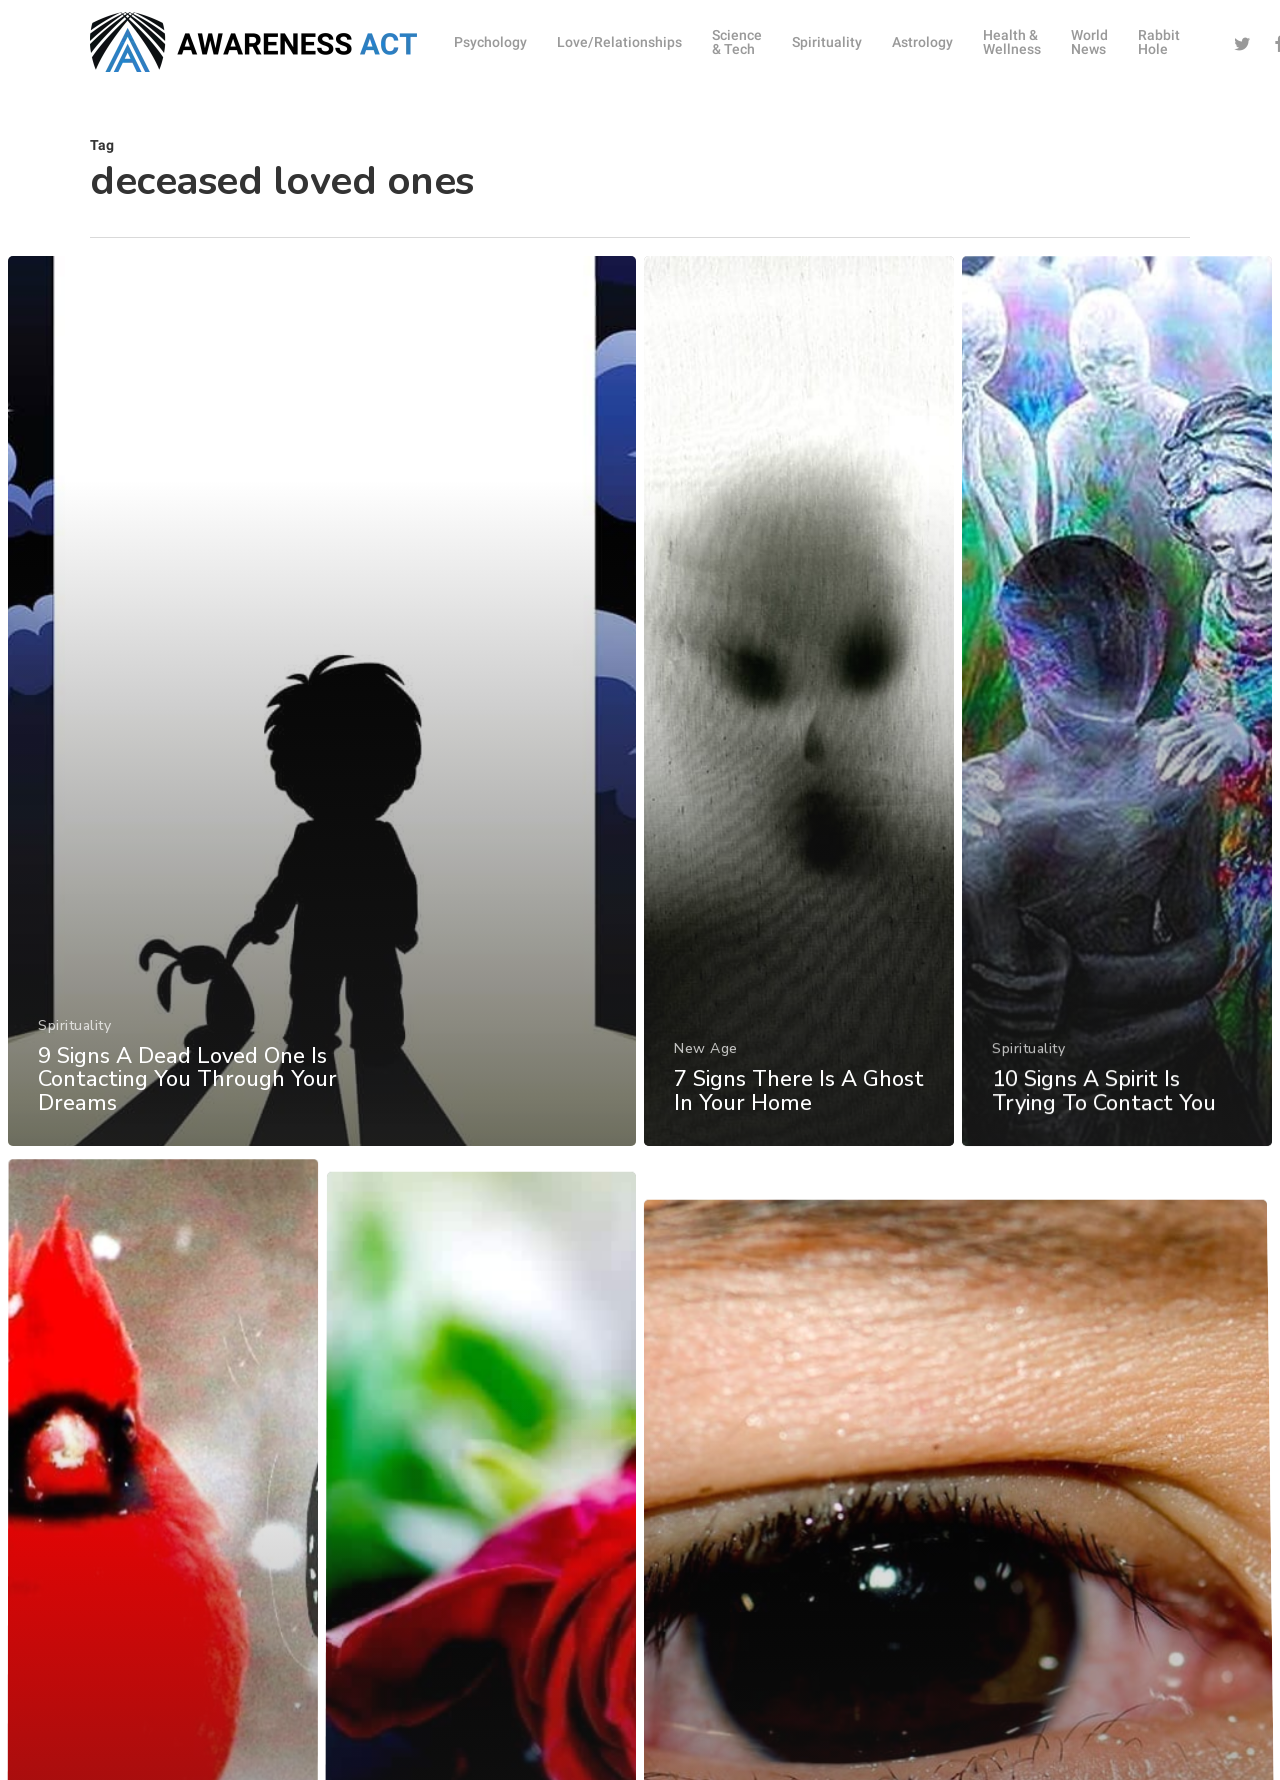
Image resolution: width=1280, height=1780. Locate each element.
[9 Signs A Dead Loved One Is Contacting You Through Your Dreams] (321, 718)
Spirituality (73, 1037)
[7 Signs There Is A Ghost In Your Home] (799, 724)
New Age (706, 1067)
